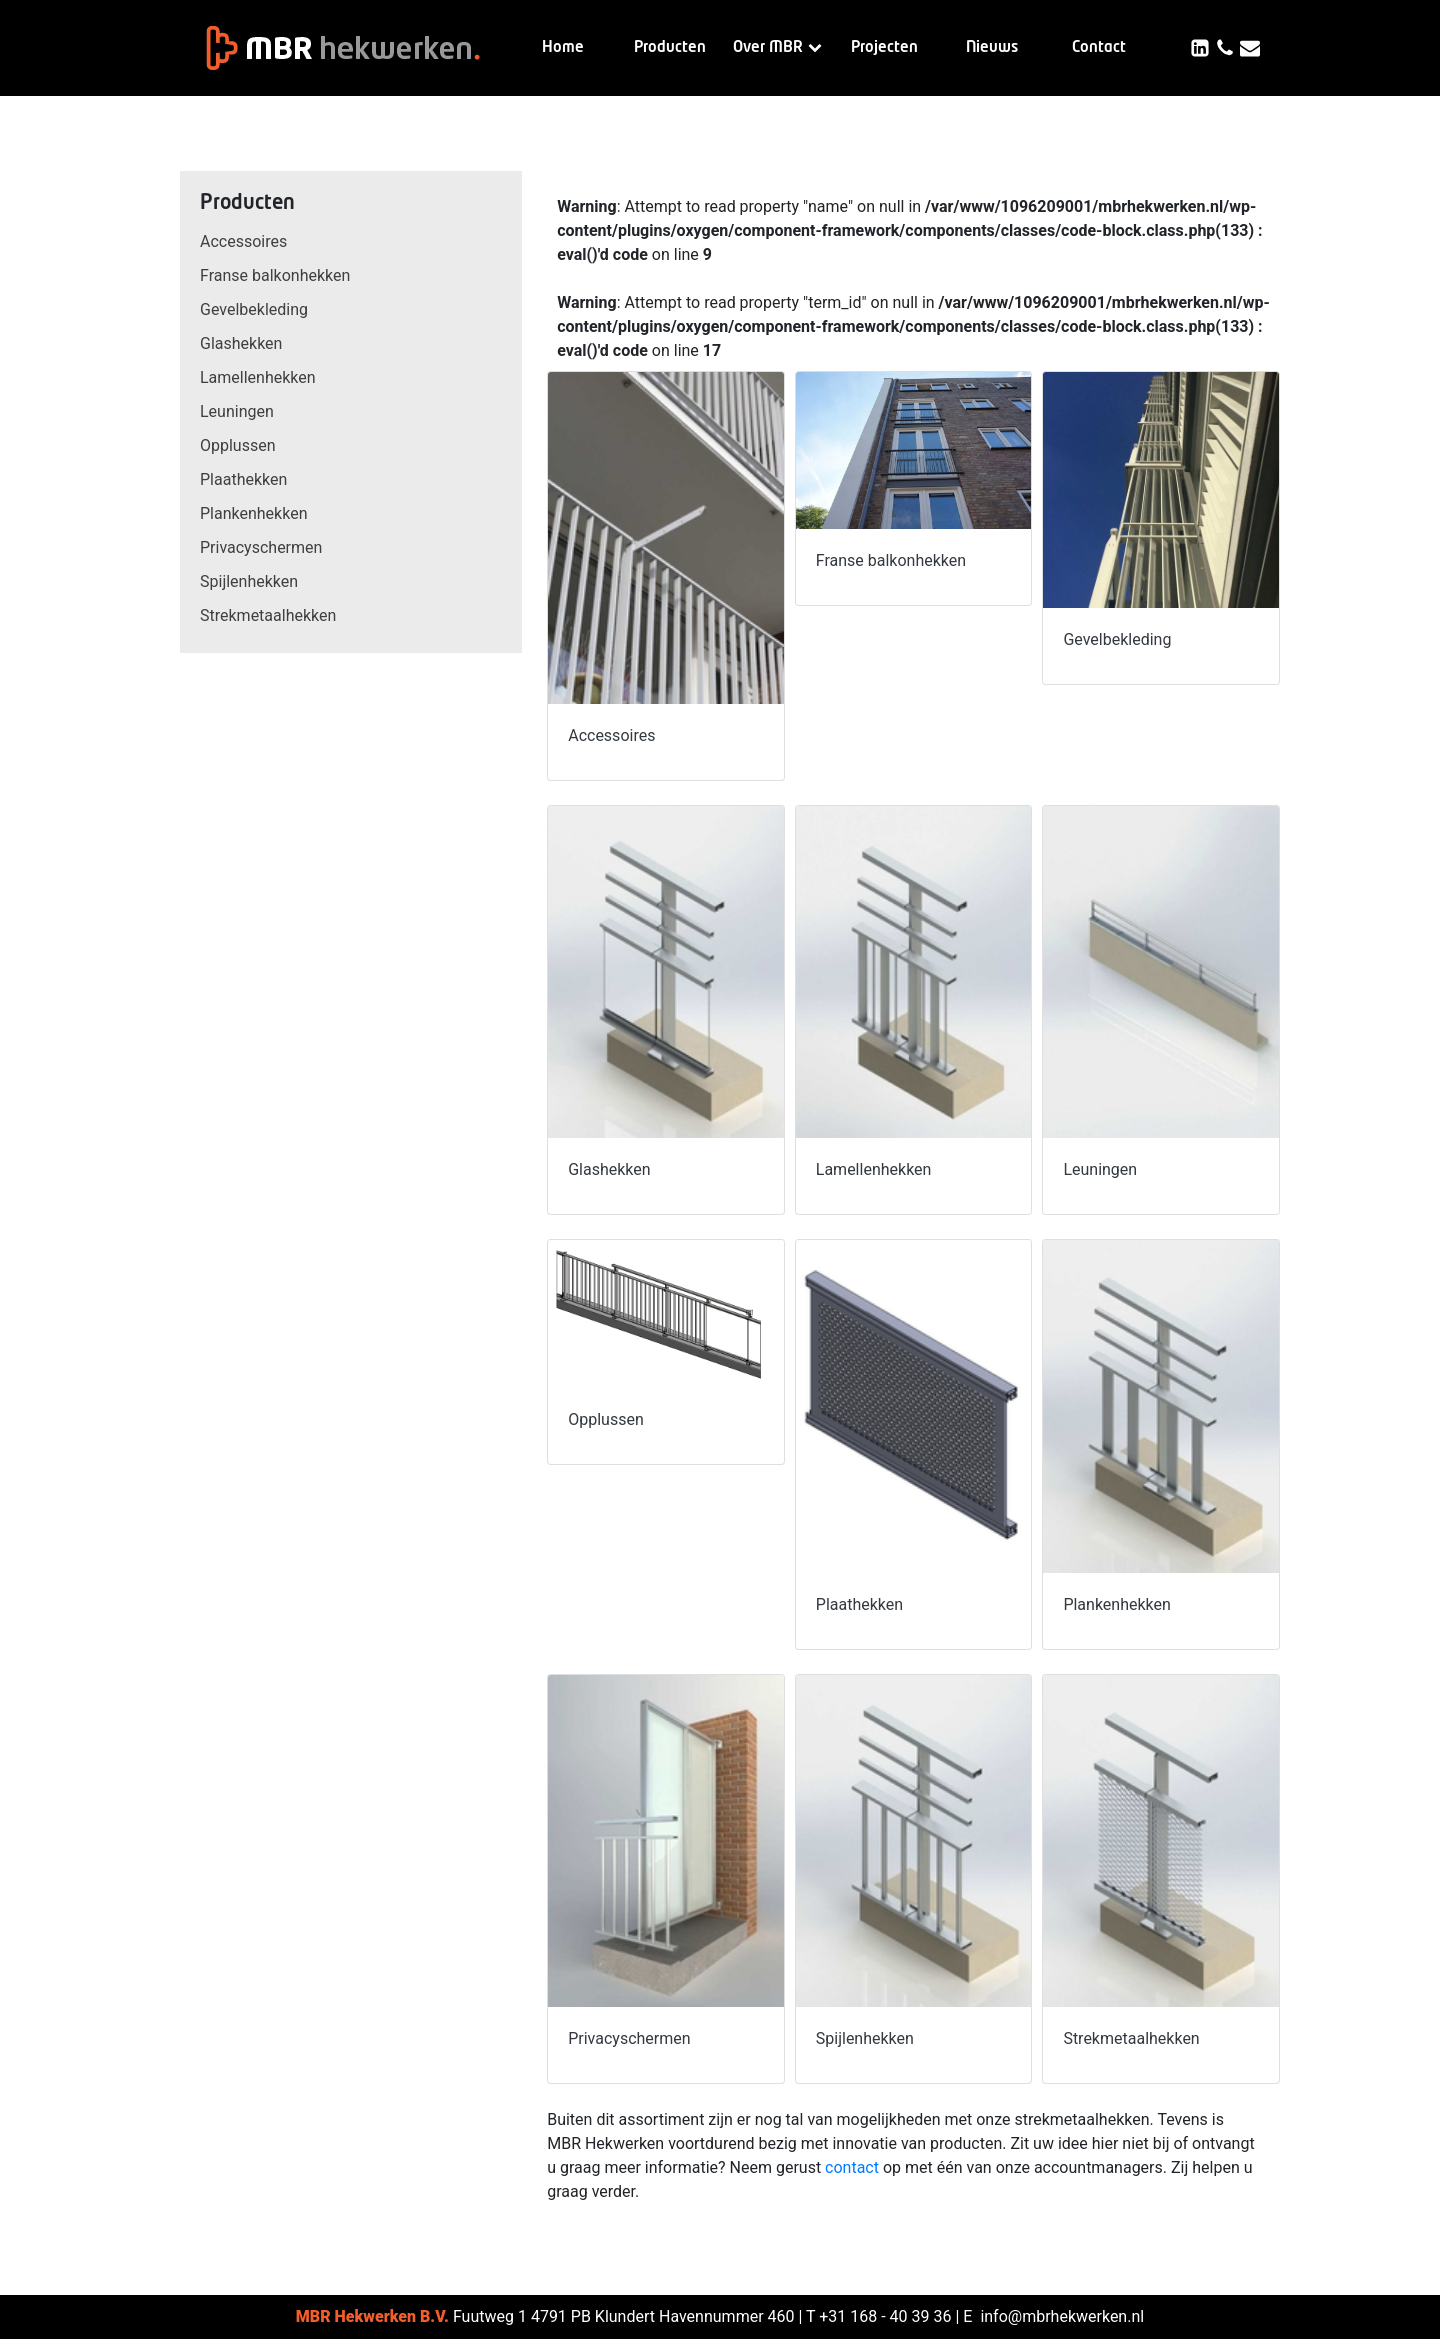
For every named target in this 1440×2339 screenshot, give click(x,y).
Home (563, 47)
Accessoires (243, 241)
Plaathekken (243, 479)
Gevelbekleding (254, 309)
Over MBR (777, 47)
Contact (1099, 47)
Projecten (884, 47)
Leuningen (237, 411)
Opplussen (238, 445)
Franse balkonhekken (275, 275)
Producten (670, 47)
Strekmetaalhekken (268, 615)
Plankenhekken (253, 513)
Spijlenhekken (249, 581)
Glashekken (241, 343)
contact (852, 2167)
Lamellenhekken (258, 377)
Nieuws (992, 47)
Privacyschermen (261, 547)
